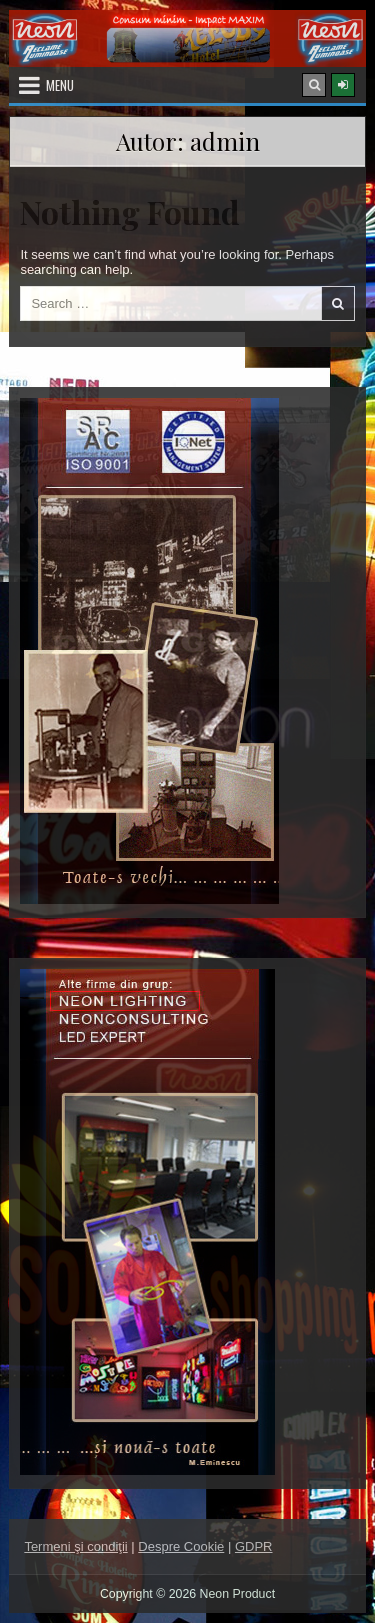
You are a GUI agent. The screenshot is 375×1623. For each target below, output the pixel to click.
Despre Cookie (181, 1546)
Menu (60, 85)
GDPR (254, 1546)
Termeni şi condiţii (75, 1546)
